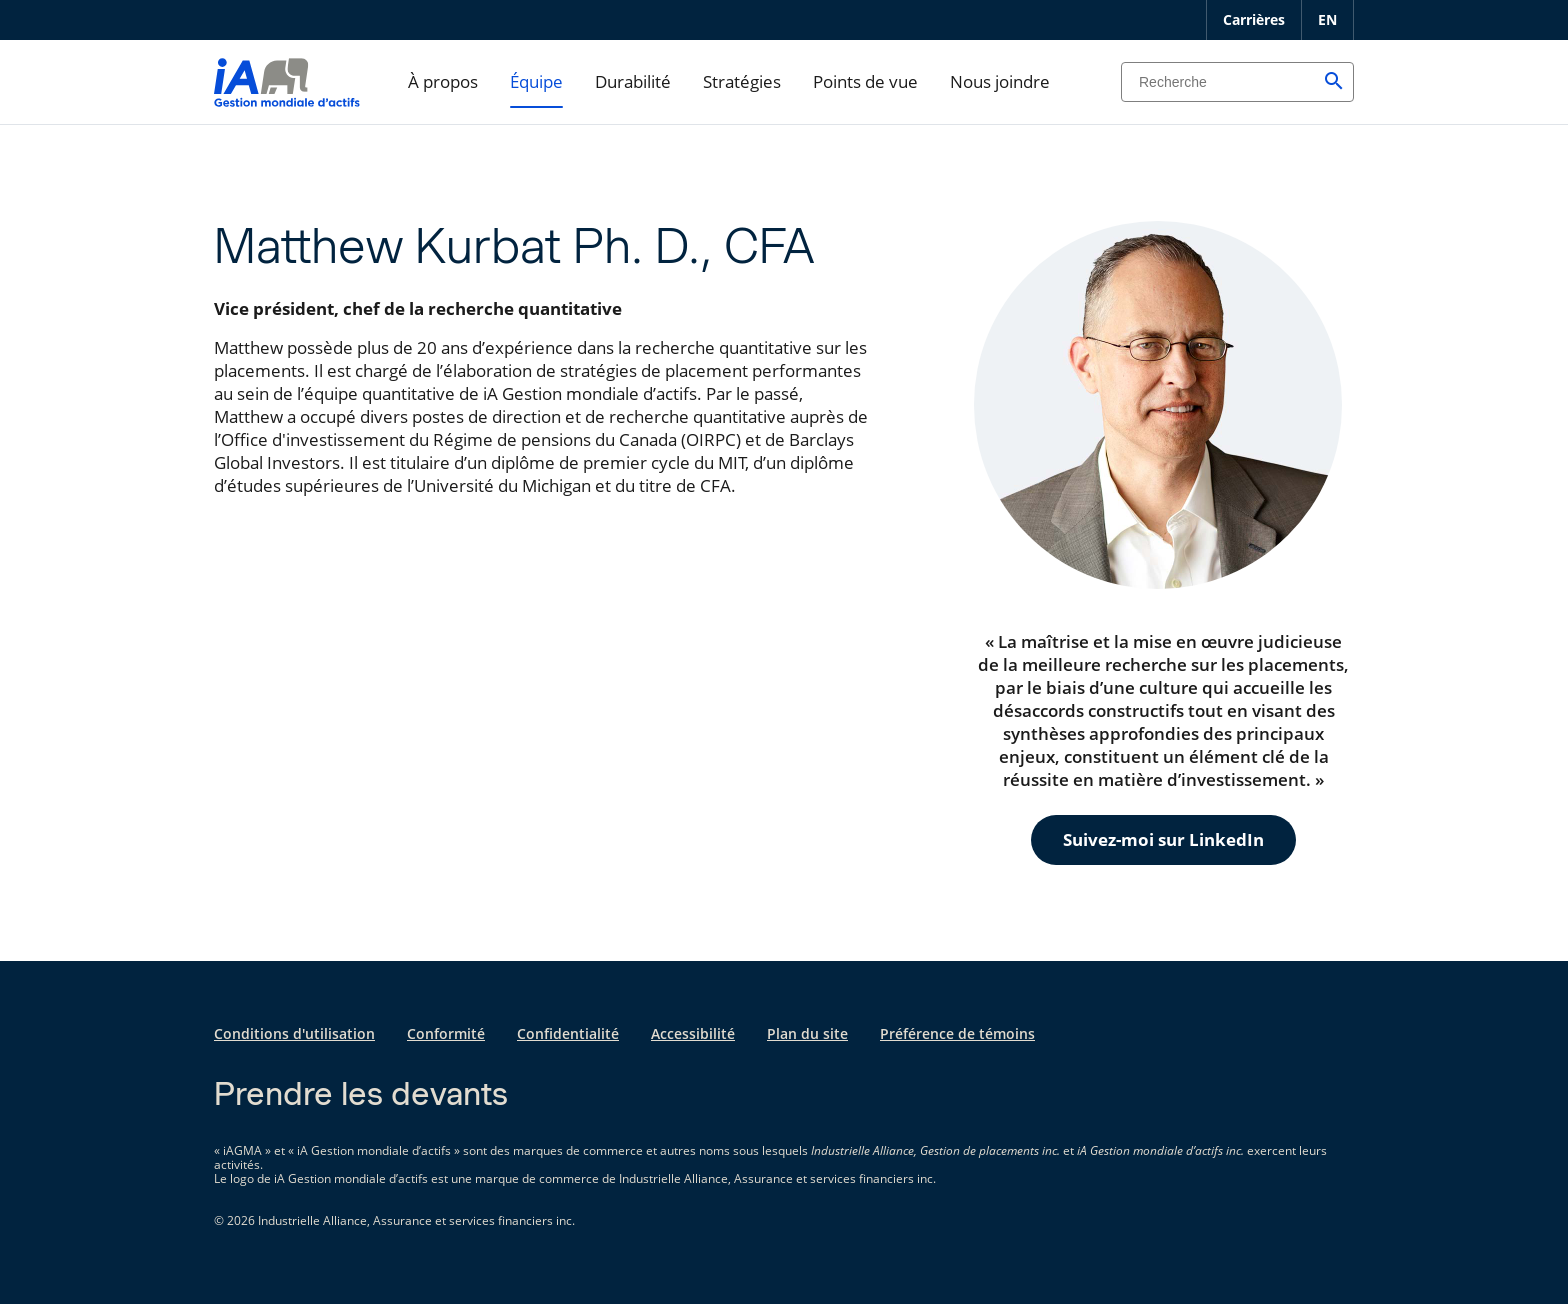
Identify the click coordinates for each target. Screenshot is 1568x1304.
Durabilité (633, 81)
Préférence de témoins (957, 1033)
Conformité (446, 1033)
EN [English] (1327, 19)
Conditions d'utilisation (294, 1033)
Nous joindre (1000, 81)
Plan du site (807, 1033)
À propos (443, 81)
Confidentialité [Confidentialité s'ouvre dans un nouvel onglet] (568, 1033)
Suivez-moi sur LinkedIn (1163, 839)
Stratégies (742, 81)
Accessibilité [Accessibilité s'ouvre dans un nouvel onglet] (693, 1033)
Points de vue (865, 81)
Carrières (1254, 19)
